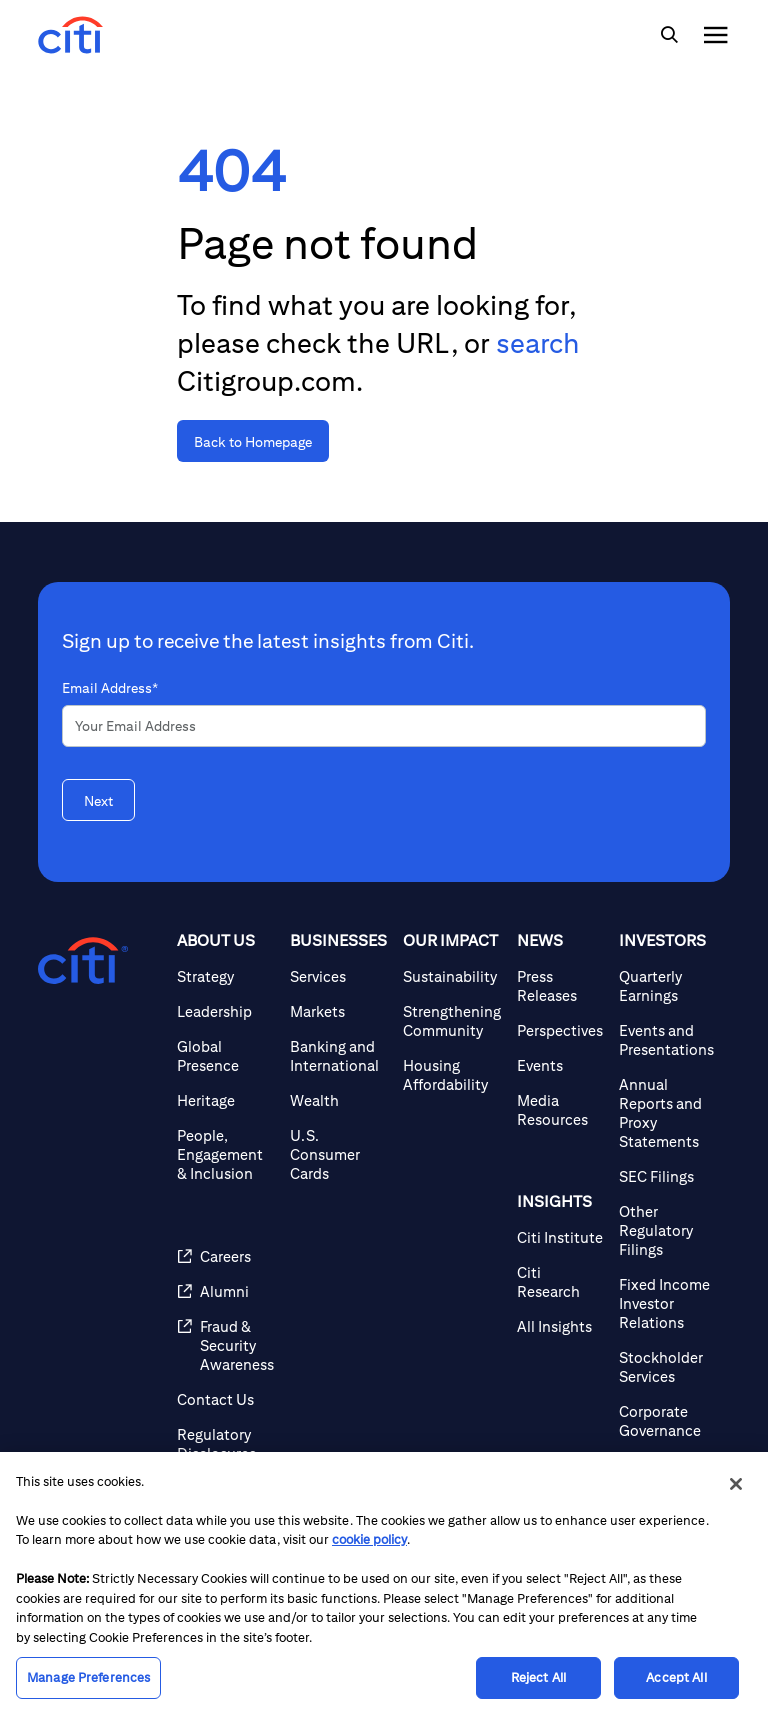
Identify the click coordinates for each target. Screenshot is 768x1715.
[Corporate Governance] (666, 1421)
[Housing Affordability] (452, 1075)
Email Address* (110, 688)
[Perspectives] (560, 1030)
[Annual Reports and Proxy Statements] (666, 1113)
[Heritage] (225, 1100)
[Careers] (225, 1256)
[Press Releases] (560, 986)
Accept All (676, 1677)
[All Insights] (560, 1326)
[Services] (338, 976)
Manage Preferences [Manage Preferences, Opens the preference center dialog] (88, 1677)
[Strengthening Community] (452, 1021)
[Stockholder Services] (666, 1367)
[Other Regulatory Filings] (666, 1230)
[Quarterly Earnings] (666, 986)
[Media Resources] (560, 1110)
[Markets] (338, 1011)
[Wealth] (338, 1100)
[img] (669, 35)
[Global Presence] (225, 1056)
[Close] (736, 1484)
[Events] (560, 1065)
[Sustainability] (452, 976)
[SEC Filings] (666, 1176)
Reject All (538, 1677)
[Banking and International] (338, 1056)
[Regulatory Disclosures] (225, 1444)
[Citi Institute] (560, 1237)
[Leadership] (225, 1011)
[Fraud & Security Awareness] (225, 1345)
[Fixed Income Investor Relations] (666, 1303)
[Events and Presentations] (666, 1040)
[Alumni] (225, 1291)
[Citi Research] (560, 1282)
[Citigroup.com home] (83, 961)
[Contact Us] (225, 1399)
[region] (384, 1583)
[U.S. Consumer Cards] (338, 1154)
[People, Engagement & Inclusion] (225, 1154)
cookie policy (369, 1539)
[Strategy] (225, 976)
